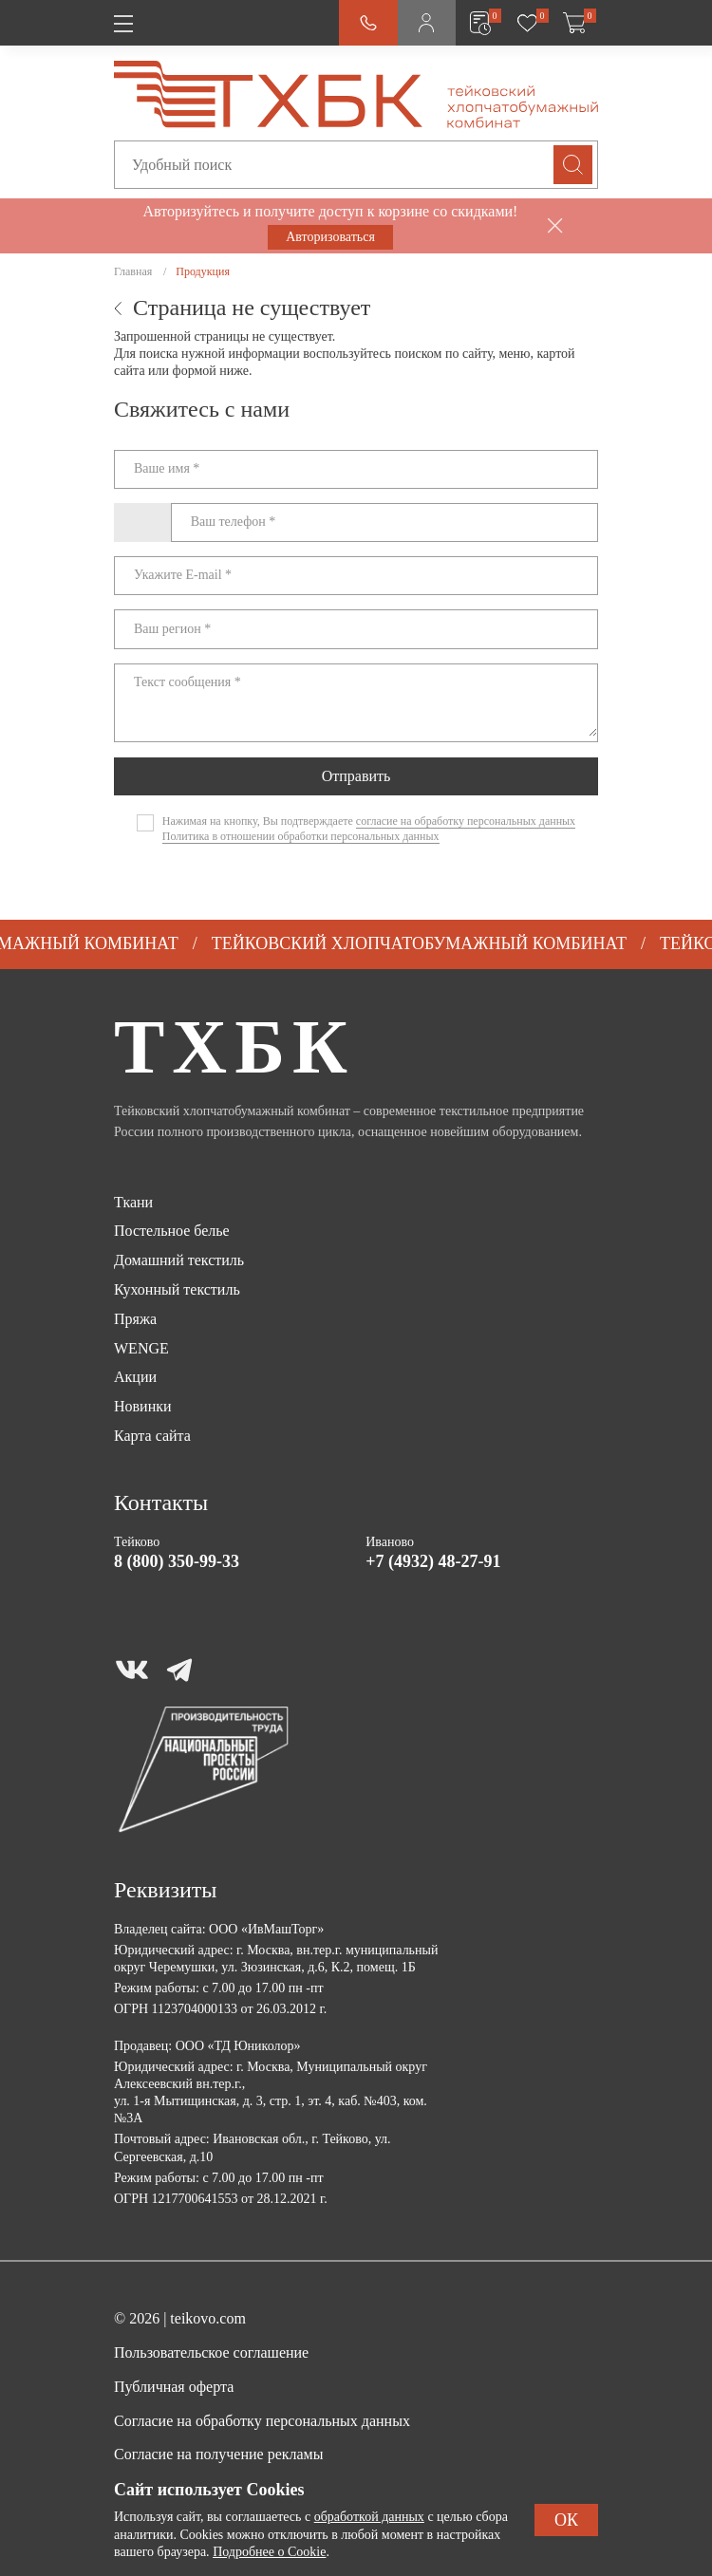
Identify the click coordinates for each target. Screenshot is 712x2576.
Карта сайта (152, 1436)
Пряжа (135, 1319)
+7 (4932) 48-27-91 (432, 1561)
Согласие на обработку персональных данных (262, 2421)
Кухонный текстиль (177, 1289)
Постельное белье (172, 1231)
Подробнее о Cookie (269, 2552)
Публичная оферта (174, 2387)
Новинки (143, 1406)
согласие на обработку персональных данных (465, 821)
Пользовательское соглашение (211, 2352)
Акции (135, 1377)
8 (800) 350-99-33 (176, 1561)
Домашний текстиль (179, 1260)
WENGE (141, 1348)
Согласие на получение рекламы (218, 2454)
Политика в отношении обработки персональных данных (301, 836)
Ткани (133, 1202)
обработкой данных (369, 2517)
